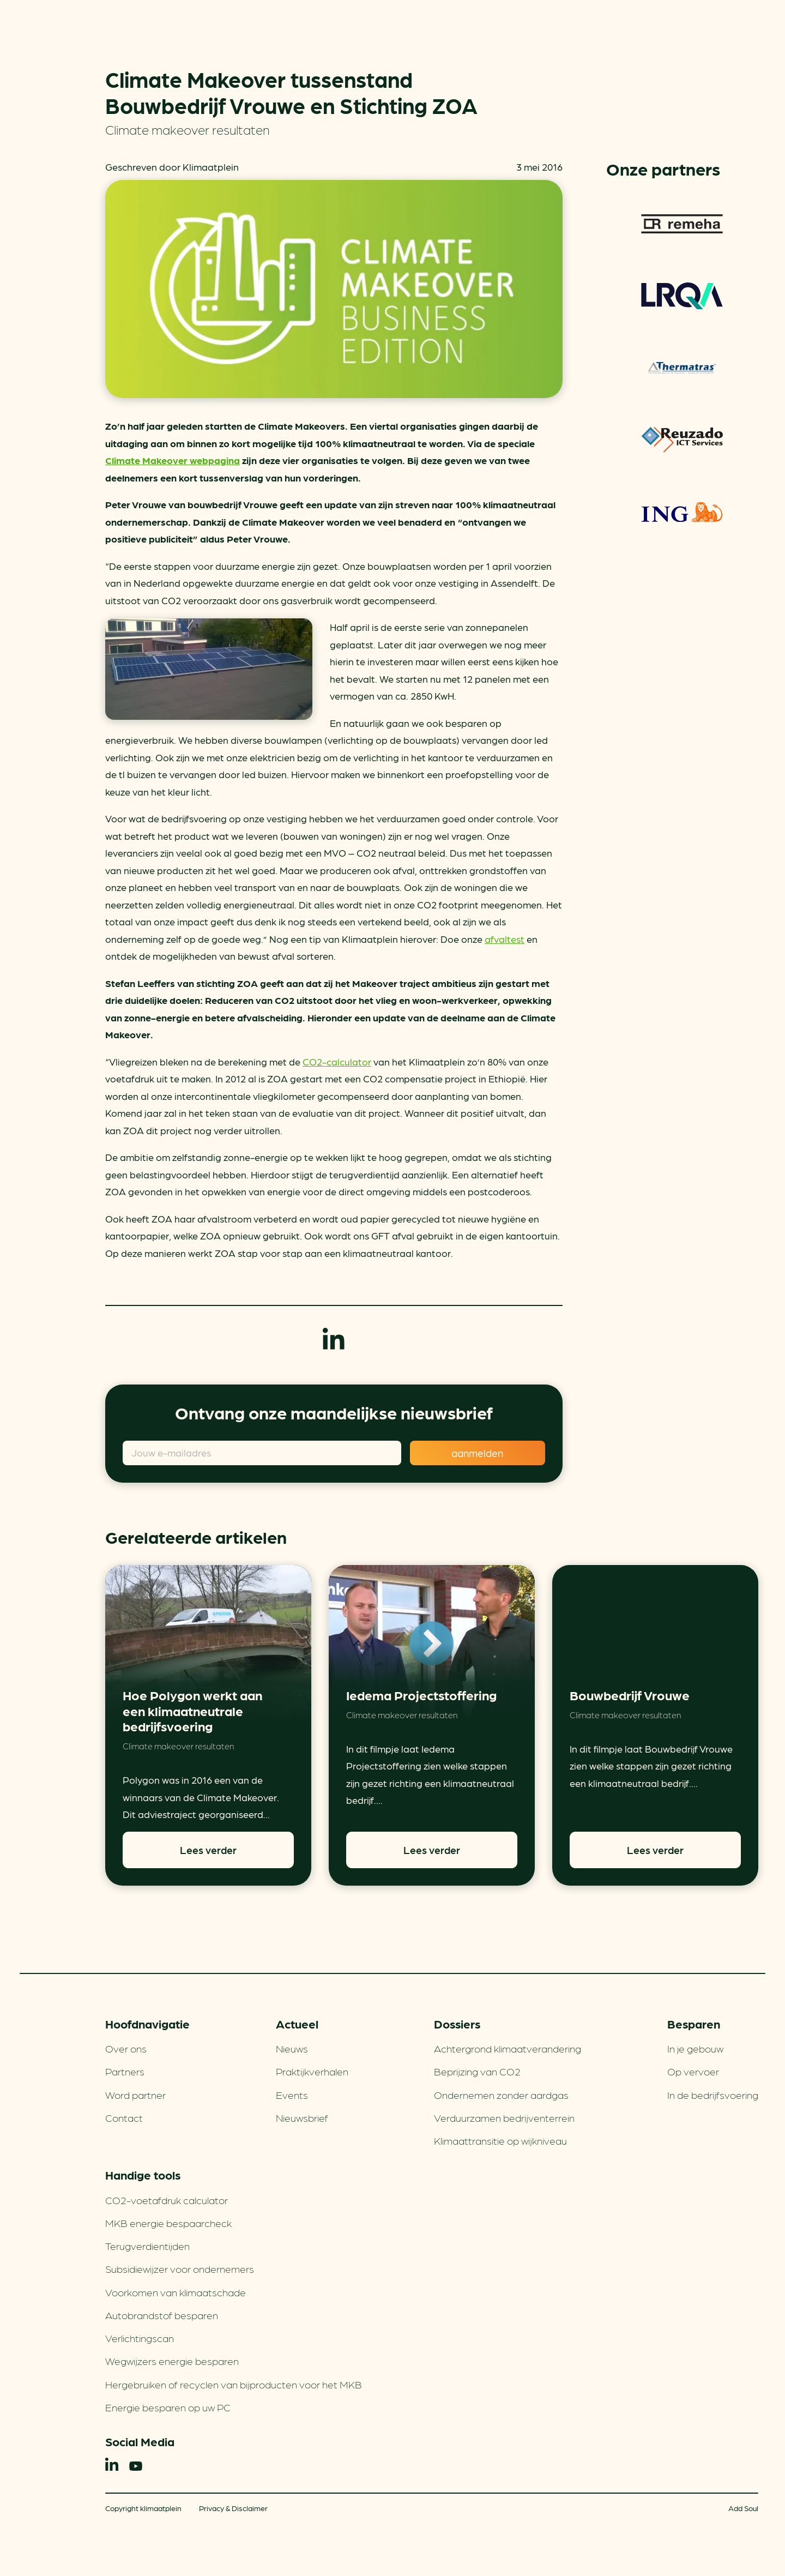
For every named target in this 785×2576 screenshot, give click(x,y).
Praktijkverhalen (312, 2071)
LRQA (682, 295)
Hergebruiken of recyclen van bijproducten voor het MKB (233, 2384)
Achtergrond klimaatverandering (507, 2048)
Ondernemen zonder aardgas (501, 2094)
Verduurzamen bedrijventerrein (504, 2117)
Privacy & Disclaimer (233, 2507)
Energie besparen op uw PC (168, 2407)
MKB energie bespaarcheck (168, 2223)
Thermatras (682, 367)
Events (292, 2094)
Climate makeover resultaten (187, 129)
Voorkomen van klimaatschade (175, 2292)
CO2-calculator (337, 1061)
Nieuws (292, 2048)
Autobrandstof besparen (161, 2315)
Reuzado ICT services (682, 439)
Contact (124, 2117)
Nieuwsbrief (302, 2117)
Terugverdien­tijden (147, 2246)
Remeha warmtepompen (682, 223)
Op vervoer (693, 2071)
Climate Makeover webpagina (172, 460)
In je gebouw (695, 2048)
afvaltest (504, 938)
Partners (124, 2071)
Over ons (126, 2048)
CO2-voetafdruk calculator (166, 2200)
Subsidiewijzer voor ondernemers (179, 2268)
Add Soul (743, 2507)
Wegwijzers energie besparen (172, 2361)
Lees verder (208, 1850)
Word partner (135, 2094)
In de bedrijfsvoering (712, 2094)
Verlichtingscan (139, 2338)
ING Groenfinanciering (682, 511)
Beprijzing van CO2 (477, 2071)
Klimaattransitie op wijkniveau (500, 2140)
